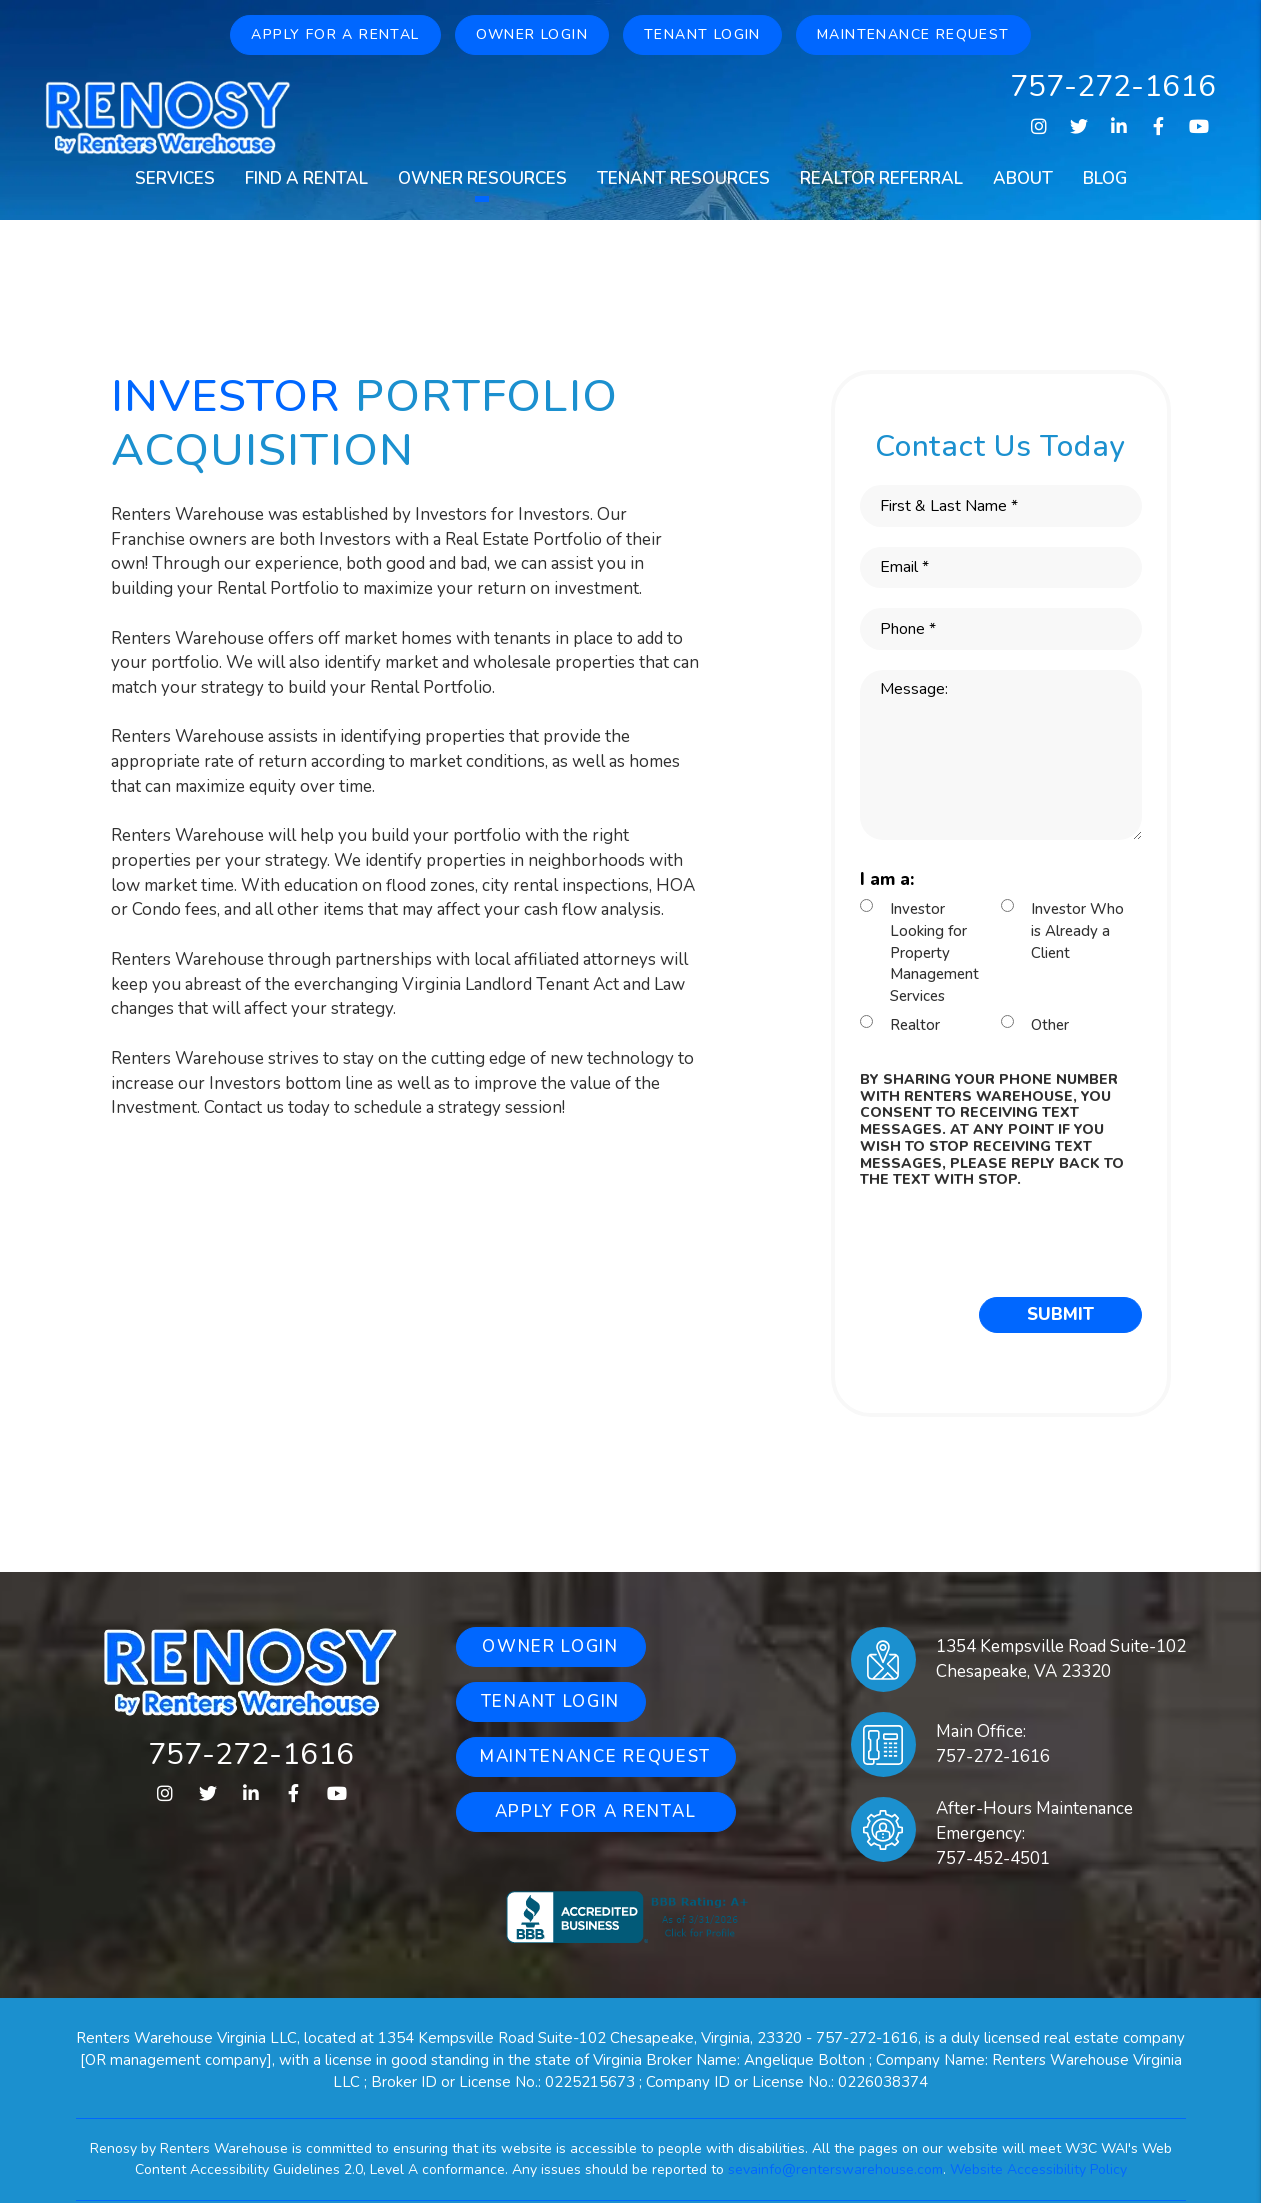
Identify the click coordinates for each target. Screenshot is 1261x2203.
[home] (168, 116)
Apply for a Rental (335, 34)
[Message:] (1001, 755)
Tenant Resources (683, 178)
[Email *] (1001, 568)
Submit (1060, 1314)
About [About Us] (1023, 178)
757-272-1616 (1113, 86)
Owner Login (532, 34)
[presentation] (1012, 1238)
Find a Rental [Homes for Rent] (306, 178)
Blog (1105, 178)
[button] (1038, 127)
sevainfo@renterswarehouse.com (835, 2169)
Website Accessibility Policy (1038, 2169)
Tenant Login (702, 34)
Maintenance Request (913, 34)
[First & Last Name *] (1001, 506)
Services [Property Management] (175, 178)
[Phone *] (1001, 629)
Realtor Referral (881, 178)
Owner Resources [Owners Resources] (482, 178)
